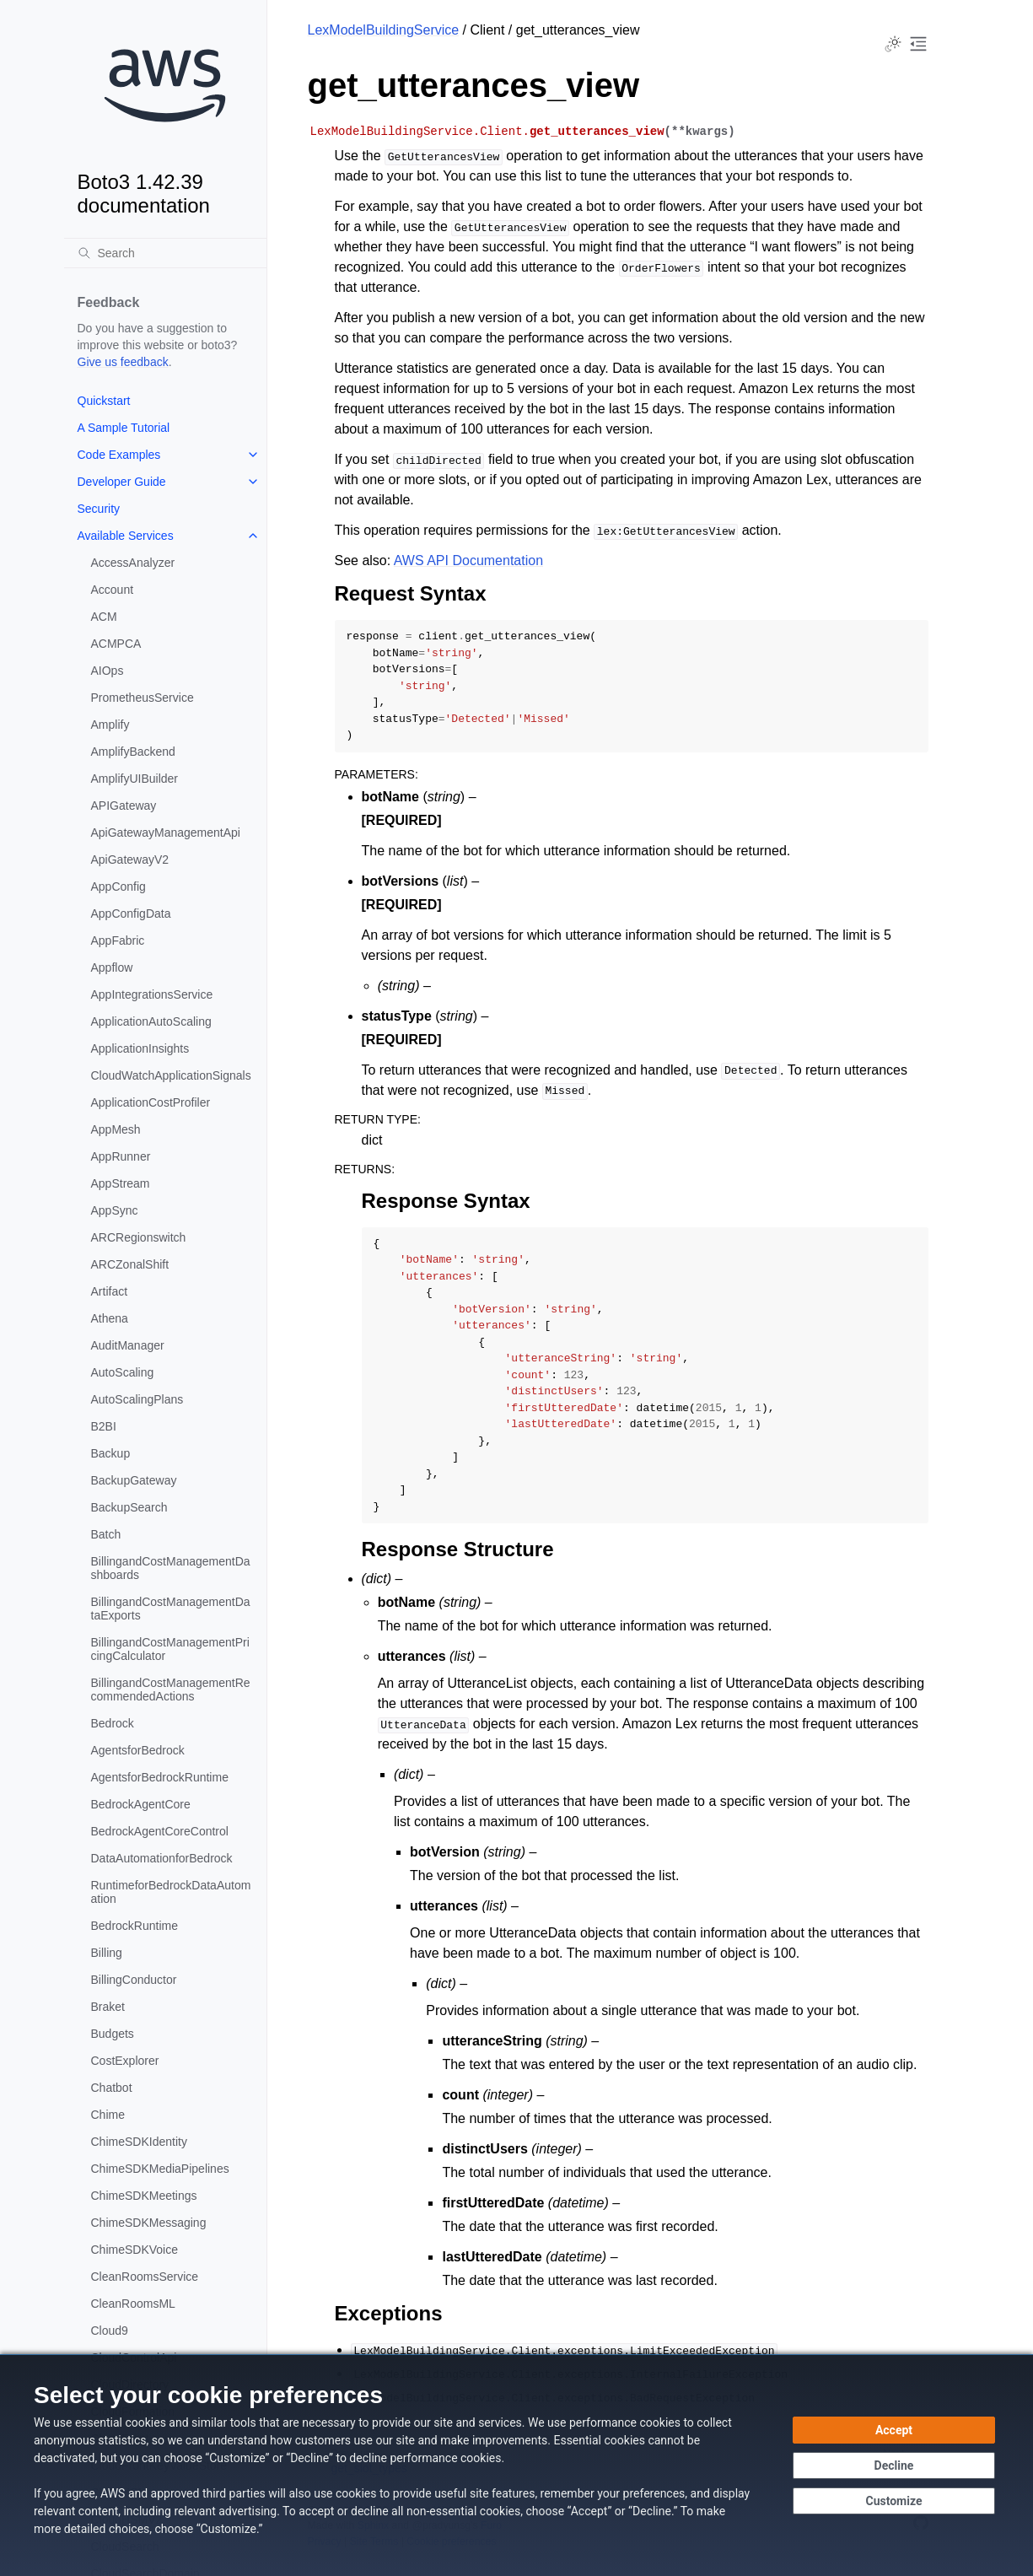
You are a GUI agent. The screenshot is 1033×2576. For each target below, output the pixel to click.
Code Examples (119, 454)
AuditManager (127, 1345)
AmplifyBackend (133, 751)
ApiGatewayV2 (130, 859)
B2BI (103, 1426)
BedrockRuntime (135, 1925)
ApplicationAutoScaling (151, 1021)
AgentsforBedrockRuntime (160, 1777)
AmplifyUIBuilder (134, 778)
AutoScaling (122, 1372)
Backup (111, 1453)
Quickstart (104, 400)
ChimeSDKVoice (135, 2249)
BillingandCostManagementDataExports (170, 1608)
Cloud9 (109, 2330)
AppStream (120, 1183)
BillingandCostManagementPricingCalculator (170, 1649)
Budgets (112, 2033)
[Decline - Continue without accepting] (894, 2465)
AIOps (107, 670)
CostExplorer (125, 2060)
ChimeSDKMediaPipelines (160, 2168)
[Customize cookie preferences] (894, 2500)
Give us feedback (123, 362)
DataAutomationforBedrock (162, 1858)
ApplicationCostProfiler (151, 1102)
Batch (106, 1534)
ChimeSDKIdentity (139, 2141)
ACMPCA (116, 643)
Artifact (109, 1291)
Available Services (126, 535)
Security (99, 508)
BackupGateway (134, 1480)
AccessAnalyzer (133, 562)
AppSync (114, 1210)
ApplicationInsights (140, 1048)
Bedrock (112, 1723)
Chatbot (111, 2087)
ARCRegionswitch (138, 1237)
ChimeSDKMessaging (149, 2222)
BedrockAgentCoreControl (160, 1831)
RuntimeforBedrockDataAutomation (171, 1891)
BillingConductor (134, 1979)
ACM (104, 616)
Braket (108, 2006)
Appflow (112, 967)
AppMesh (116, 1129)
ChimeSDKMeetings (144, 2195)
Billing (106, 1952)
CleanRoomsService (145, 2276)
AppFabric (118, 940)
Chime (108, 2114)
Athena (109, 1318)
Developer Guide (122, 481)
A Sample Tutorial (124, 427)
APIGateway (124, 805)
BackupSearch (129, 1507)
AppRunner (121, 1156)
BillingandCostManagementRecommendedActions (170, 1689)
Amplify (110, 724)
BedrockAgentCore (141, 1804)
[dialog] (516, 2465)
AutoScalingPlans (137, 1399)
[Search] (165, 253)
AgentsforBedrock (138, 1750)
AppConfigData (131, 913)
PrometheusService (142, 697)
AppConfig (118, 886)
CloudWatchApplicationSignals (171, 1075)
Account (112, 589)
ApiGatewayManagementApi (165, 832)
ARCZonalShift (130, 1264)
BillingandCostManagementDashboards (170, 1568)
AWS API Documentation (468, 560)
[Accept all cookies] (894, 2430)
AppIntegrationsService (152, 994)
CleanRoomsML (133, 2303)
